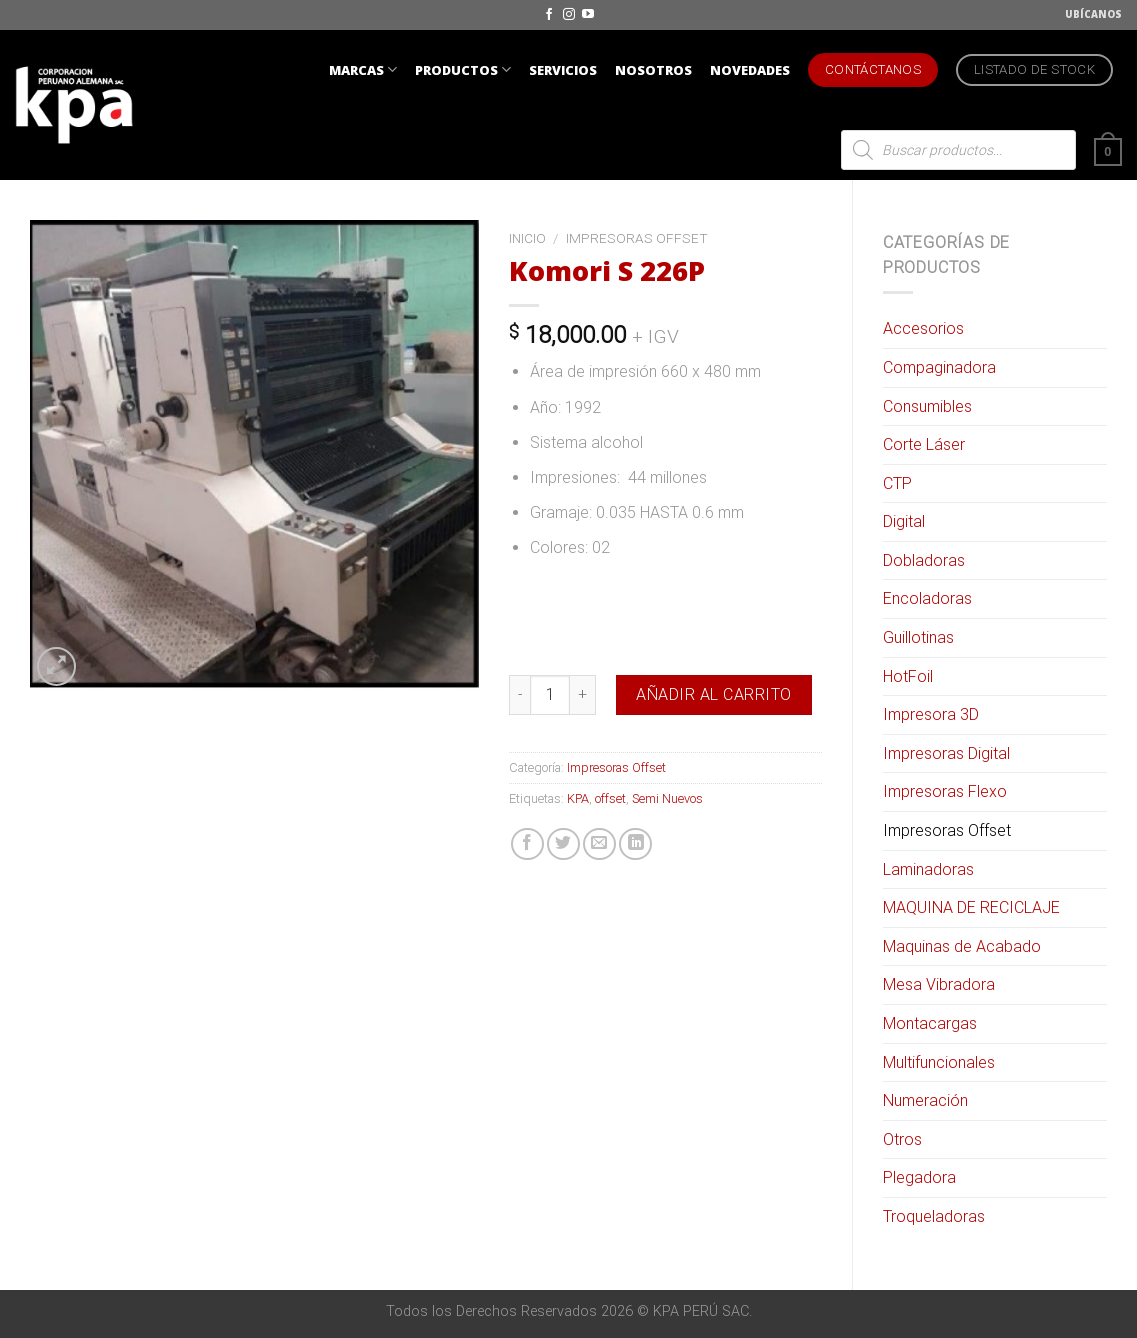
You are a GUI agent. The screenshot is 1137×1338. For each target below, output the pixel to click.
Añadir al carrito (713, 694)
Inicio (527, 238)
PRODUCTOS (463, 69)
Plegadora (919, 1177)
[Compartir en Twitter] (563, 844)
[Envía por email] (599, 844)
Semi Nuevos (667, 798)
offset (610, 798)
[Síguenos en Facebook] (549, 15)
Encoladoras (927, 598)
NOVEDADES (750, 70)
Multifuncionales (939, 1062)
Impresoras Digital (946, 753)
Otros (902, 1139)
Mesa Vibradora (939, 984)
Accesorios (923, 328)
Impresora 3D (931, 714)
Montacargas (930, 1023)
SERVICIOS (563, 70)
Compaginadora (939, 367)
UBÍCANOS (1093, 14)
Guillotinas (918, 637)
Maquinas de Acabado (962, 946)
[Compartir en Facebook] (527, 844)
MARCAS (363, 69)
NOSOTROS (653, 70)
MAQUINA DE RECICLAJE (971, 907)
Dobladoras (924, 560)
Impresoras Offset (947, 830)
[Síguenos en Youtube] (588, 15)
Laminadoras (928, 869)
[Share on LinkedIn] (635, 844)
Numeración (925, 1100)
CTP (897, 483)
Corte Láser (924, 444)
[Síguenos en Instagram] (569, 15)
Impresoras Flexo (945, 791)
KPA (578, 798)
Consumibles (927, 406)
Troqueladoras (934, 1216)
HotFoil (908, 676)
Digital (904, 521)
